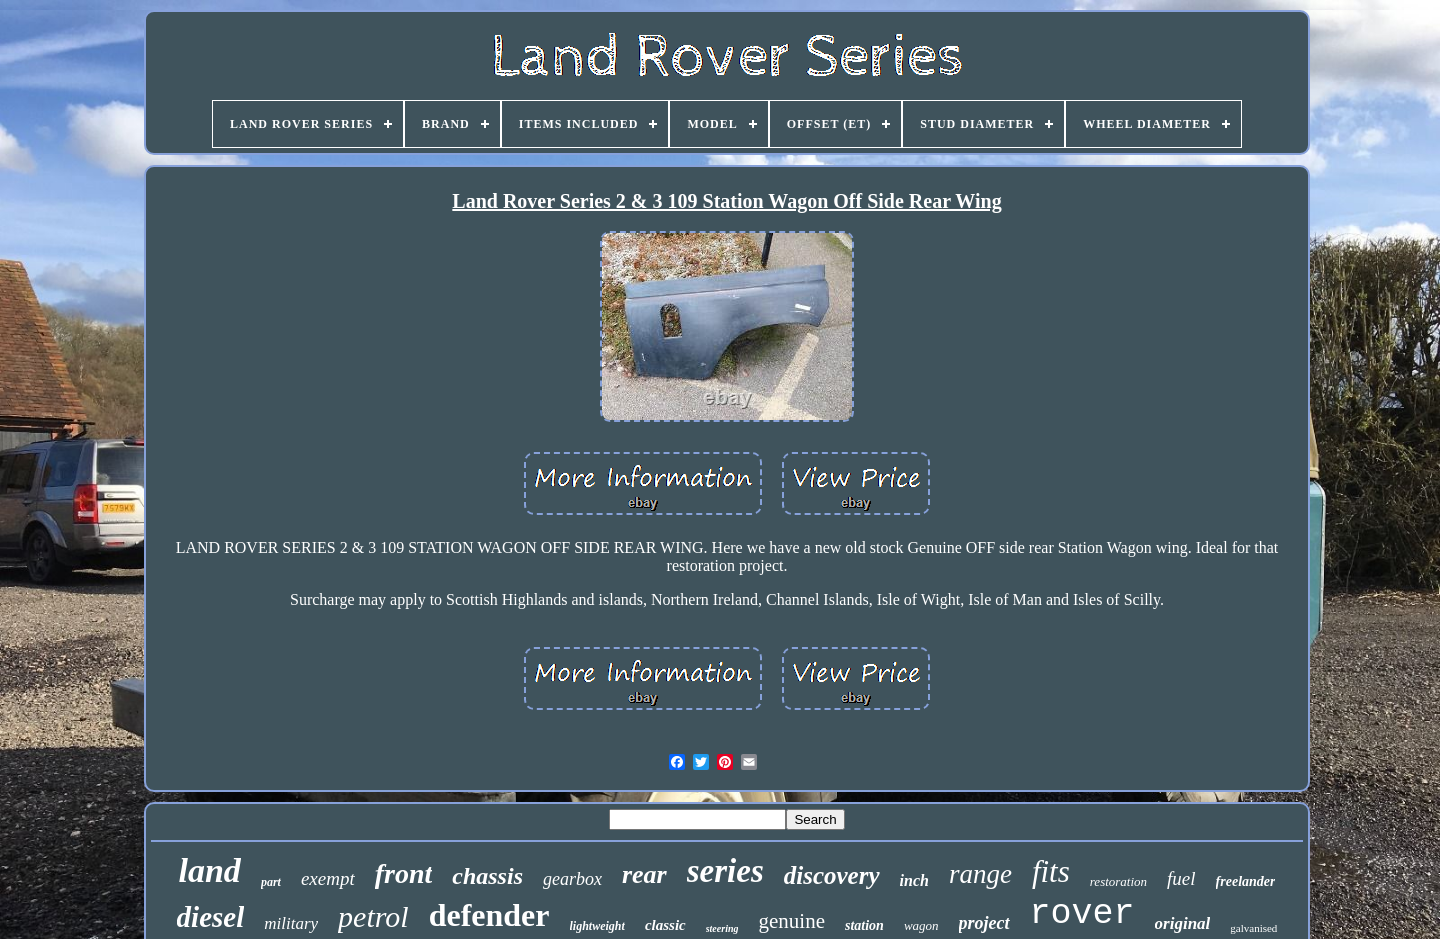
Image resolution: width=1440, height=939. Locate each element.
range (980, 874)
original (1183, 923)
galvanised (1253, 928)
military (291, 923)
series (725, 871)
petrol (373, 916)
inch (914, 880)
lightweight (597, 926)
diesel (211, 917)
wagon (921, 925)
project (984, 923)
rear (644, 874)
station (864, 925)
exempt (328, 878)
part (271, 882)
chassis (487, 876)
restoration (1118, 881)
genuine (791, 921)
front (404, 873)
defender (489, 915)
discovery (832, 875)
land (210, 870)
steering (722, 928)
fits (1051, 871)
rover (1082, 914)
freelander (1246, 881)
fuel (1181, 878)
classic (665, 925)
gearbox (572, 879)
